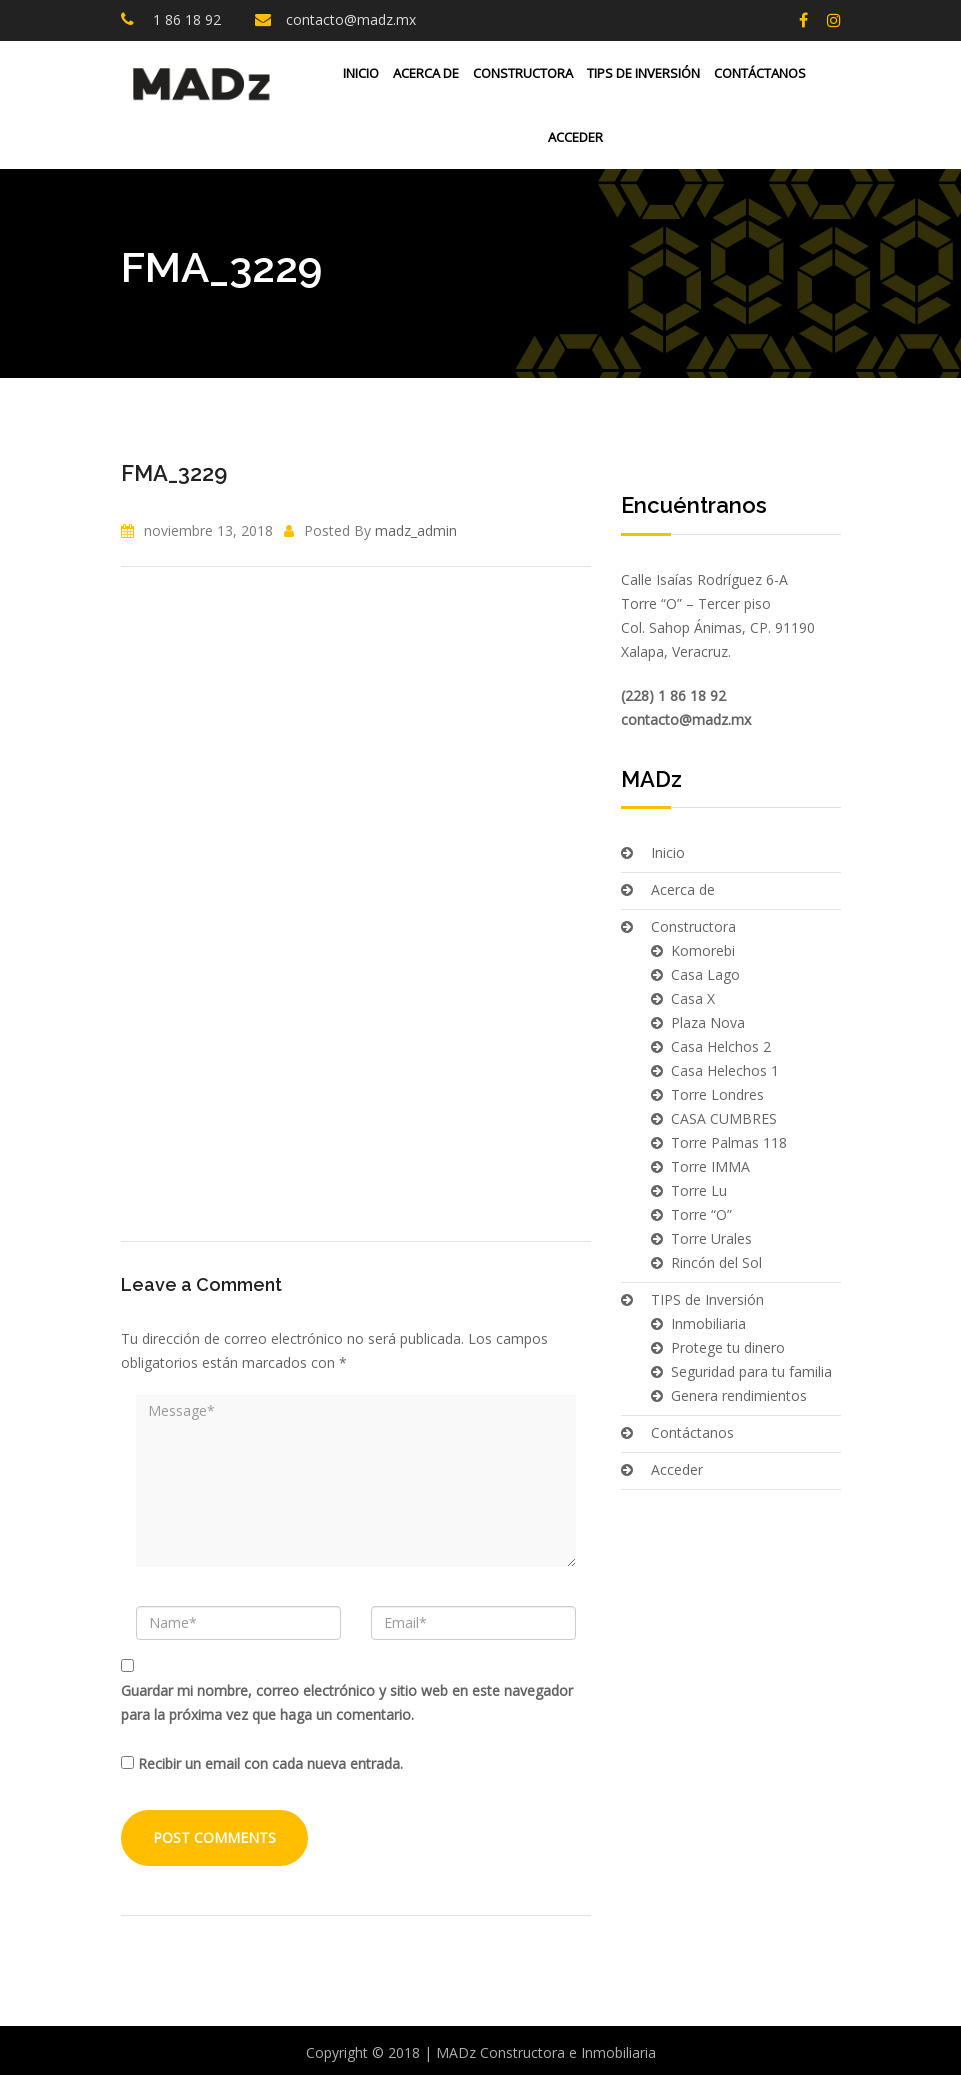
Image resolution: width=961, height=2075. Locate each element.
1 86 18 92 (185, 19)
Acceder (574, 137)
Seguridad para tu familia (751, 1371)
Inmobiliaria (708, 1323)
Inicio (361, 73)
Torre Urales (711, 1238)
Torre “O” (701, 1214)
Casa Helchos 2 (721, 1046)
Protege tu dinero (728, 1347)
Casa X (693, 998)
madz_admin (416, 530)
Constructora (523, 73)
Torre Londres (717, 1094)
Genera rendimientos (739, 1395)
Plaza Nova (708, 1022)
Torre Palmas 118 (729, 1142)
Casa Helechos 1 (725, 1070)
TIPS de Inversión (643, 73)
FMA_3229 (174, 473)
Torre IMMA (710, 1166)
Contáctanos (760, 73)
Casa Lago (705, 974)
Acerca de (426, 73)
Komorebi (703, 950)
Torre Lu (699, 1190)
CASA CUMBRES (724, 1118)
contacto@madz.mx (351, 19)
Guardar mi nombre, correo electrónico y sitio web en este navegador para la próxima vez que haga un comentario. (347, 1702)
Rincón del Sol (716, 1262)
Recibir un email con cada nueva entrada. (270, 1763)
